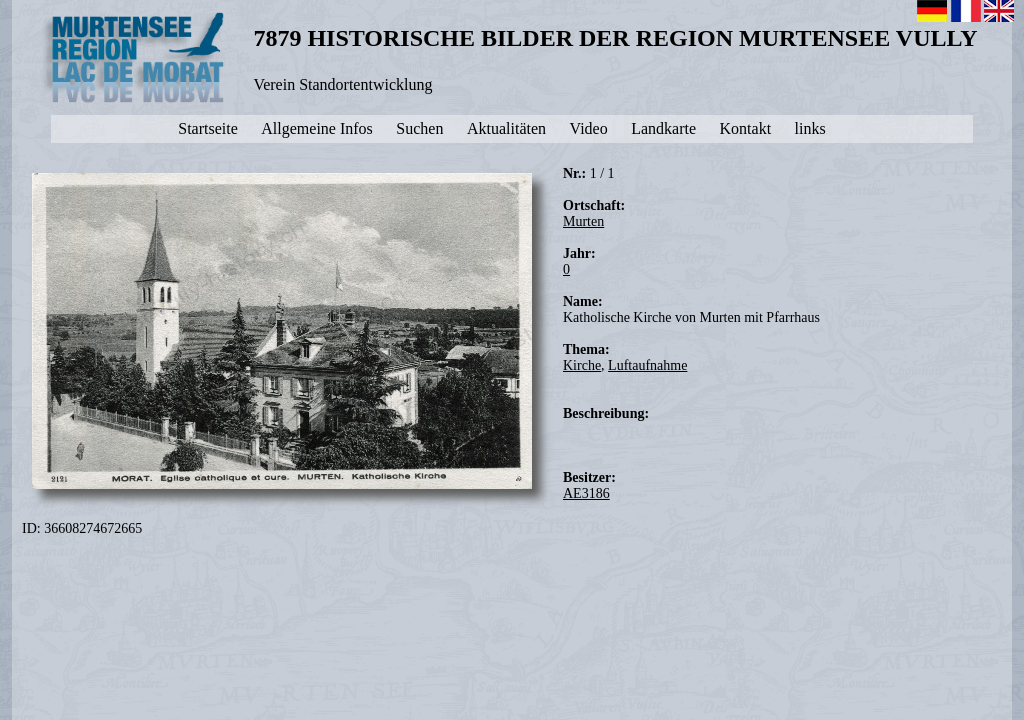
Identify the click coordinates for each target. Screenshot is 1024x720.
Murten (583, 221)
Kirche (582, 365)
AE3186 (586, 493)
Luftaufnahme (647, 365)
